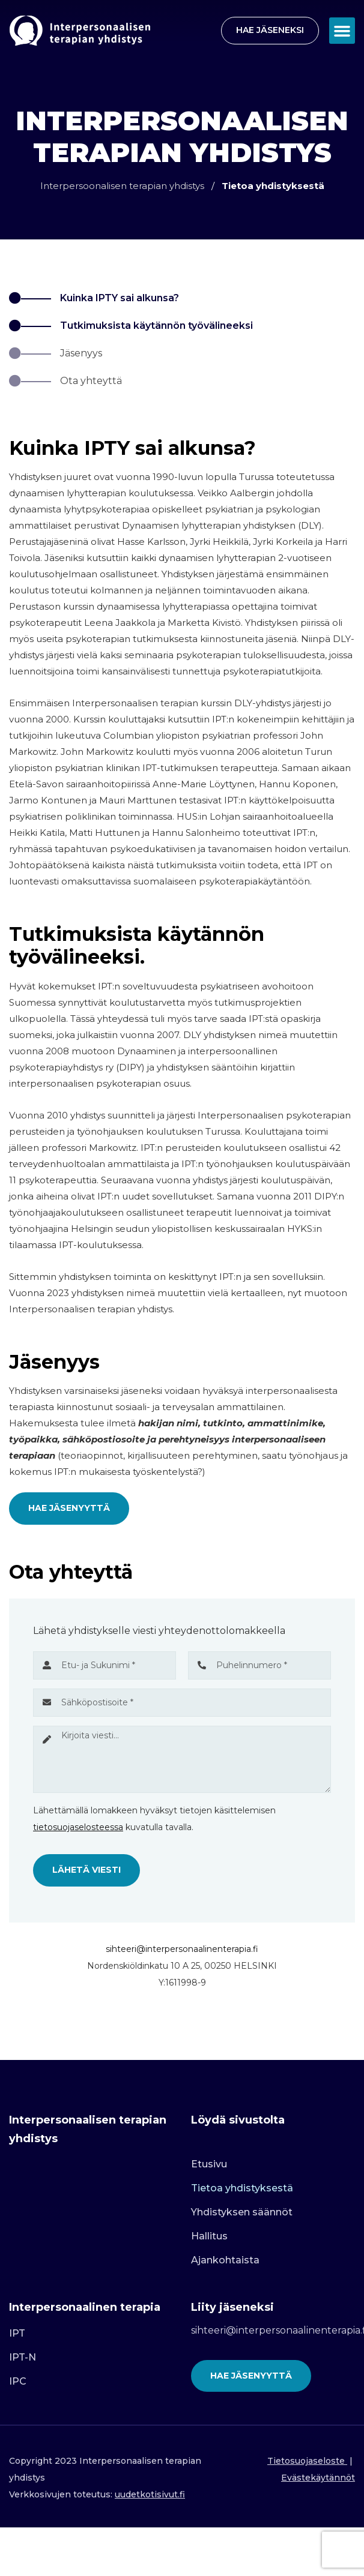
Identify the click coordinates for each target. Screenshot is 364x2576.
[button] (342, 30)
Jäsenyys (81, 353)
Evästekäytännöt (318, 2477)
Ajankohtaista (225, 2260)
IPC (17, 2381)
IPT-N (22, 2357)
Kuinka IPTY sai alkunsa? (119, 298)
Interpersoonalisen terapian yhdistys (122, 185)
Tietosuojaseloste (306, 2460)
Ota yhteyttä (91, 380)
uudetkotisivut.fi (150, 2494)
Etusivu (209, 2164)
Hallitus (209, 2236)
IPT (17, 2333)
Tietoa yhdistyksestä (242, 2188)
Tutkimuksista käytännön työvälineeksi (156, 325)
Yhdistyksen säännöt (242, 2212)
